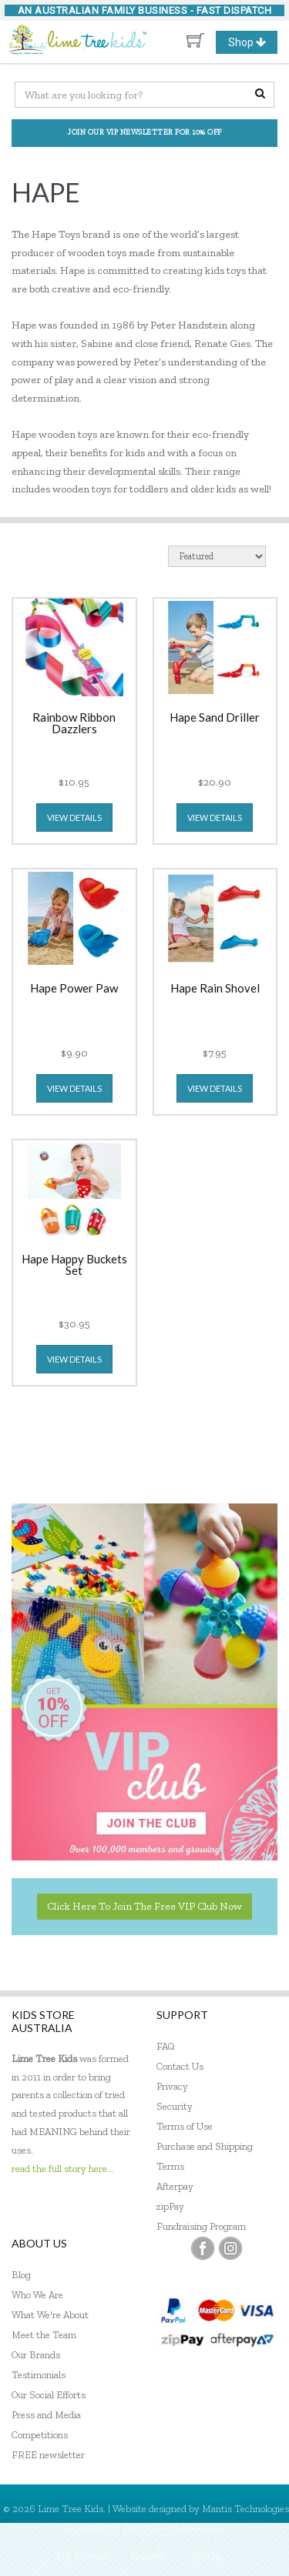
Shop (252, 42)
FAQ (165, 2046)
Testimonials (39, 2375)
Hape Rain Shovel (215, 989)
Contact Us (179, 2066)
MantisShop (201, 2526)
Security (174, 2106)
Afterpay (174, 2186)
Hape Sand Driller (215, 718)
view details (74, 818)
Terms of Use (184, 2126)
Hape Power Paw (74, 989)
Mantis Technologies (245, 2508)
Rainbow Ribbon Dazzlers (74, 724)
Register (149, 2556)
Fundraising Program (201, 2226)
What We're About (50, 2315)
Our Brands (36, 2355)
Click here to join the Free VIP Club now (144, 1906)
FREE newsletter (48, 2455)
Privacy (172, 2086)
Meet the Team (44, 2335)
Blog (21, 2275)
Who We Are (37, 2295)
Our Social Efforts (49, 2395)
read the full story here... (63, 2168)
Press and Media (46, 2415)
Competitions (40, 2435)
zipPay (170, 2206)
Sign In (205, 2556)
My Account (82, 2556)
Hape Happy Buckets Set (74, 1265)
